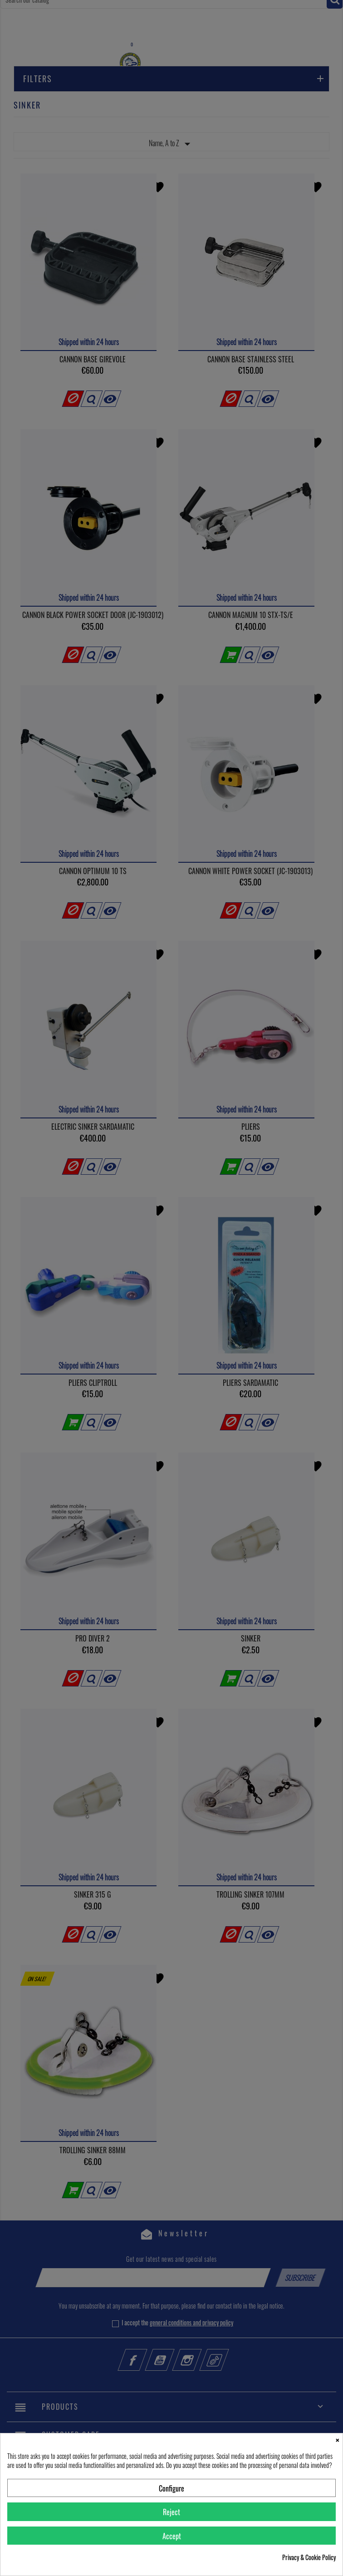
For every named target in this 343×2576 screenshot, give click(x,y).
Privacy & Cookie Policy (309, 2557)
